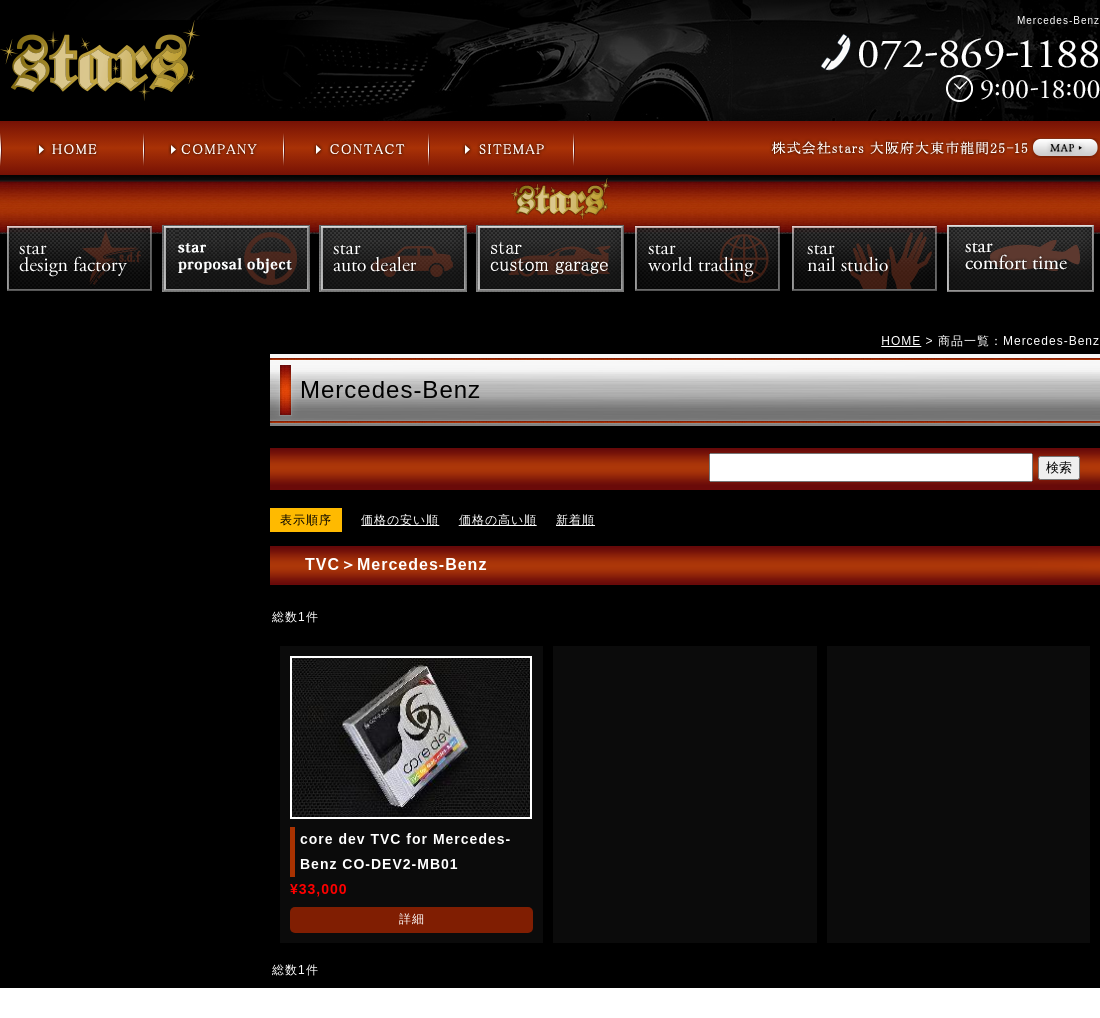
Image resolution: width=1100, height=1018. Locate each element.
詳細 (412, 919)
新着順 (575, 520)
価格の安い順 (400, 520)
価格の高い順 (498, 520)
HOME (901, 341)
